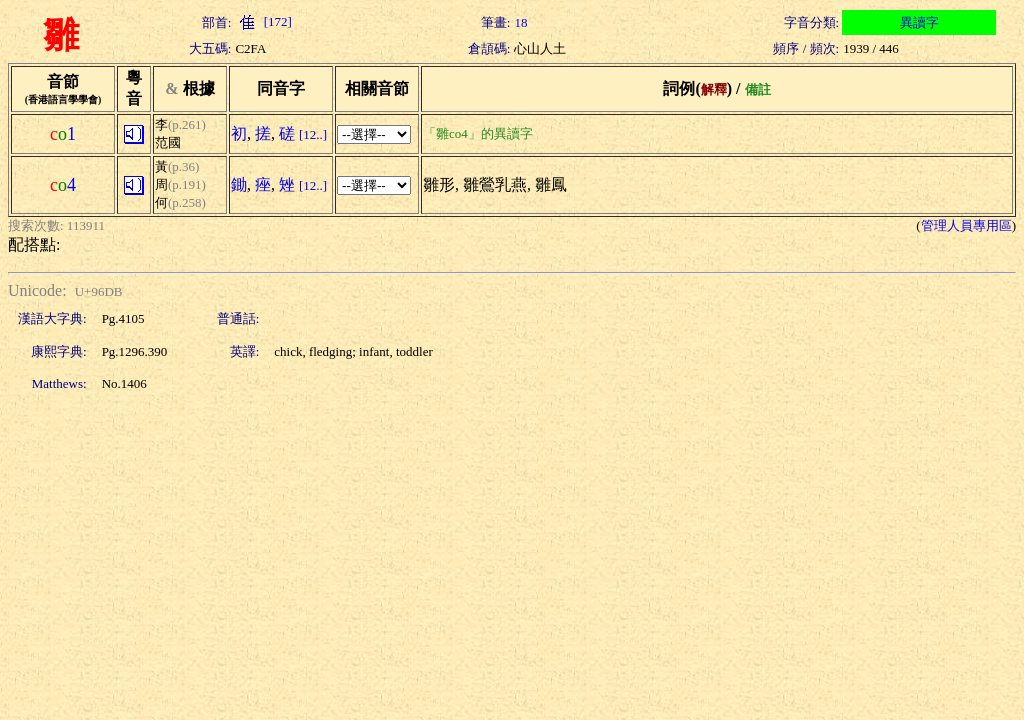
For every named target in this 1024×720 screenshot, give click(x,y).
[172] (263, 21)
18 (520, 22)
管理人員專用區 (966, 225)
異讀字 (919, 22)
